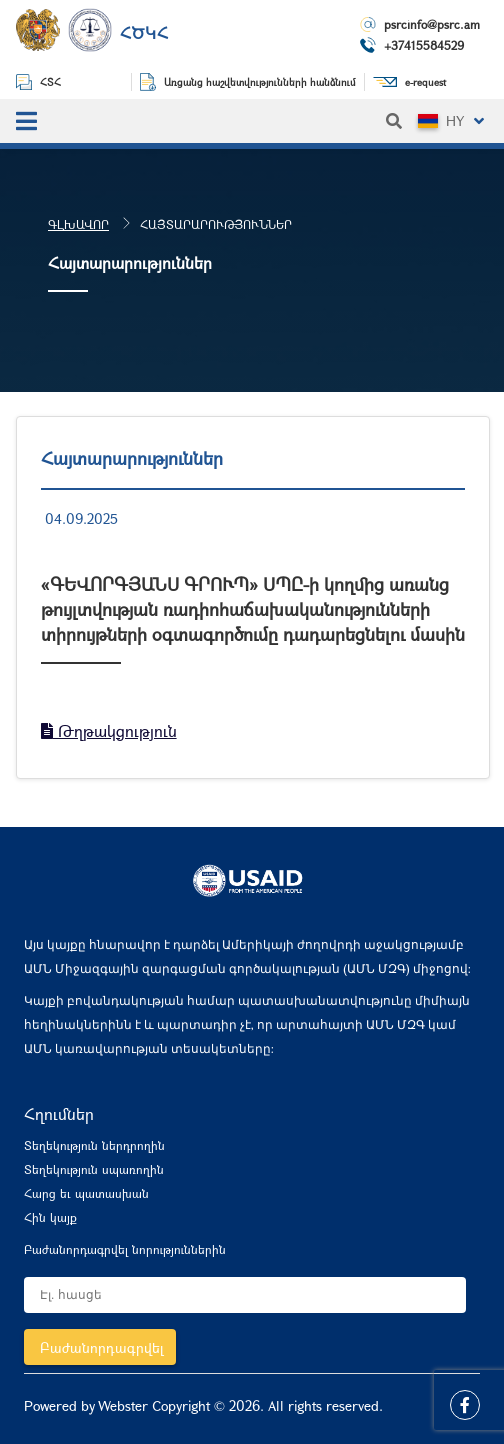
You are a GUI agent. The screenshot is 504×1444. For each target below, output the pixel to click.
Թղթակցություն (109, 730)
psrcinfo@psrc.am (432, 24)
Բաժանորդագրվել (102, 1347)
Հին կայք (50, 1217)
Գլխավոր (78, 224)
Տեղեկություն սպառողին (94, 1169)
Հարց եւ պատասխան (86, 1193)
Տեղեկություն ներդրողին (94, 1145)
